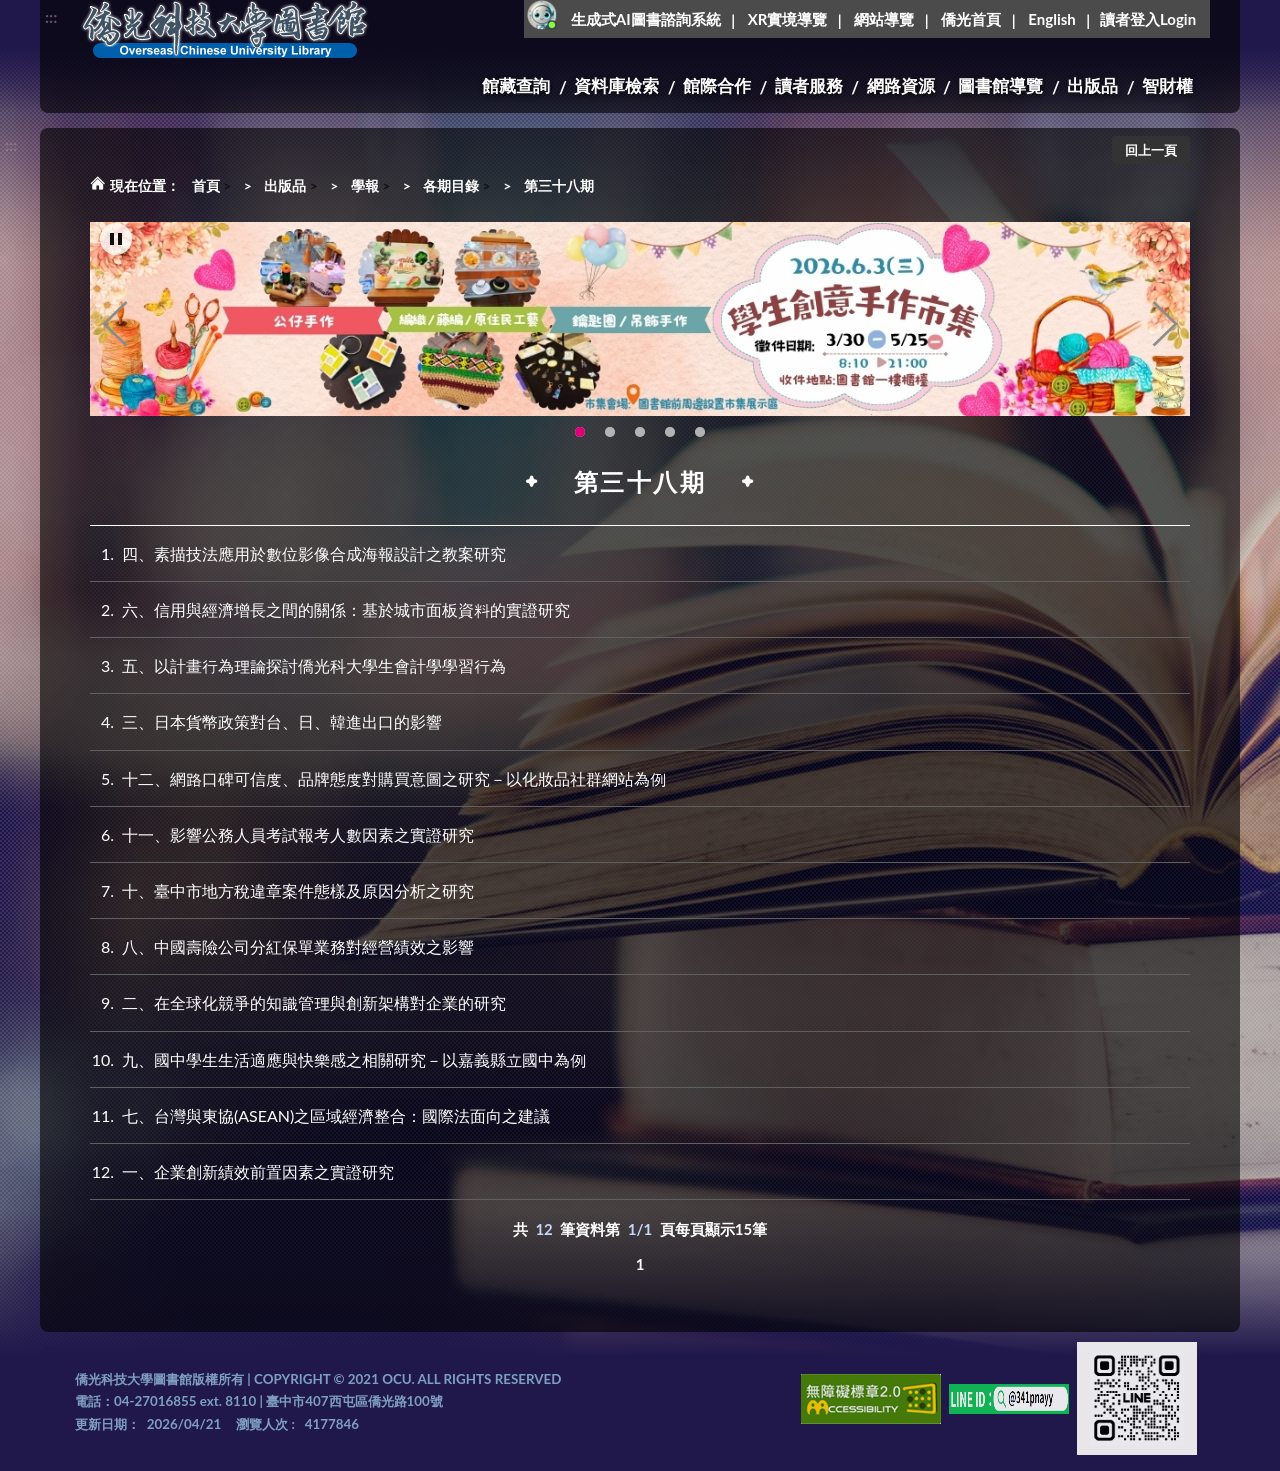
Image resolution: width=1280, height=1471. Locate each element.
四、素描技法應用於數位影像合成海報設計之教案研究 (298, 553)
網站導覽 (884, 19)
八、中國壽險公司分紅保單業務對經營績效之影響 (282, 946)
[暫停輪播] (116, 241)
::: (51, 16)
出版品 (1092, 85)
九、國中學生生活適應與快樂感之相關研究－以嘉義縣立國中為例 (338, 1059)
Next (1165, 326)
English (1051, 19)
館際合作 (717, 85)
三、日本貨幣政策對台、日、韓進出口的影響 (266, 721)
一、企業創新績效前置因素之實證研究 (242, 1171)
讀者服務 (809, 85)
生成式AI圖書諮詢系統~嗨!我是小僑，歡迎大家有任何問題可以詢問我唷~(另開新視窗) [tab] (700, 433)
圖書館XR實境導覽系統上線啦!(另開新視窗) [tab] (640, 433)
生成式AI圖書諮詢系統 (646, 19)
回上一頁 (1151, 150)
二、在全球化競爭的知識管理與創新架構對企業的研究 (298, 1002)
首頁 (206, 185)
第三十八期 (559, 185)
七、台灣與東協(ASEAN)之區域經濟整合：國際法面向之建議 (320, 1115)
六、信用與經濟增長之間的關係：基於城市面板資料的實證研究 (330, 609)
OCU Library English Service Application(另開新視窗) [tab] (610, 433)
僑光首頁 (971, 19)
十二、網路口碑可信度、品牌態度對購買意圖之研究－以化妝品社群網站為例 (378, 778)
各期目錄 (451, 185)
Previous (115, 326)
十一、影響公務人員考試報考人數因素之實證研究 (282, 834)
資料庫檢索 (616, 85)
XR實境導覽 (788, 19)
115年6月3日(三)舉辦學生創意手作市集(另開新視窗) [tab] (580, 433)
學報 (365, 185)
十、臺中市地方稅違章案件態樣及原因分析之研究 (282, 890)
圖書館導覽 (1000, 85)
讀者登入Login (1148, 19)
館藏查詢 (516, 85)
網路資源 (901, 85)
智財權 (1167, 85)
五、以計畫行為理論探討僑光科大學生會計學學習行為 (298, 665)
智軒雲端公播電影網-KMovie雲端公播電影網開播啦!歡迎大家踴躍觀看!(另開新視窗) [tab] (670, 433)
